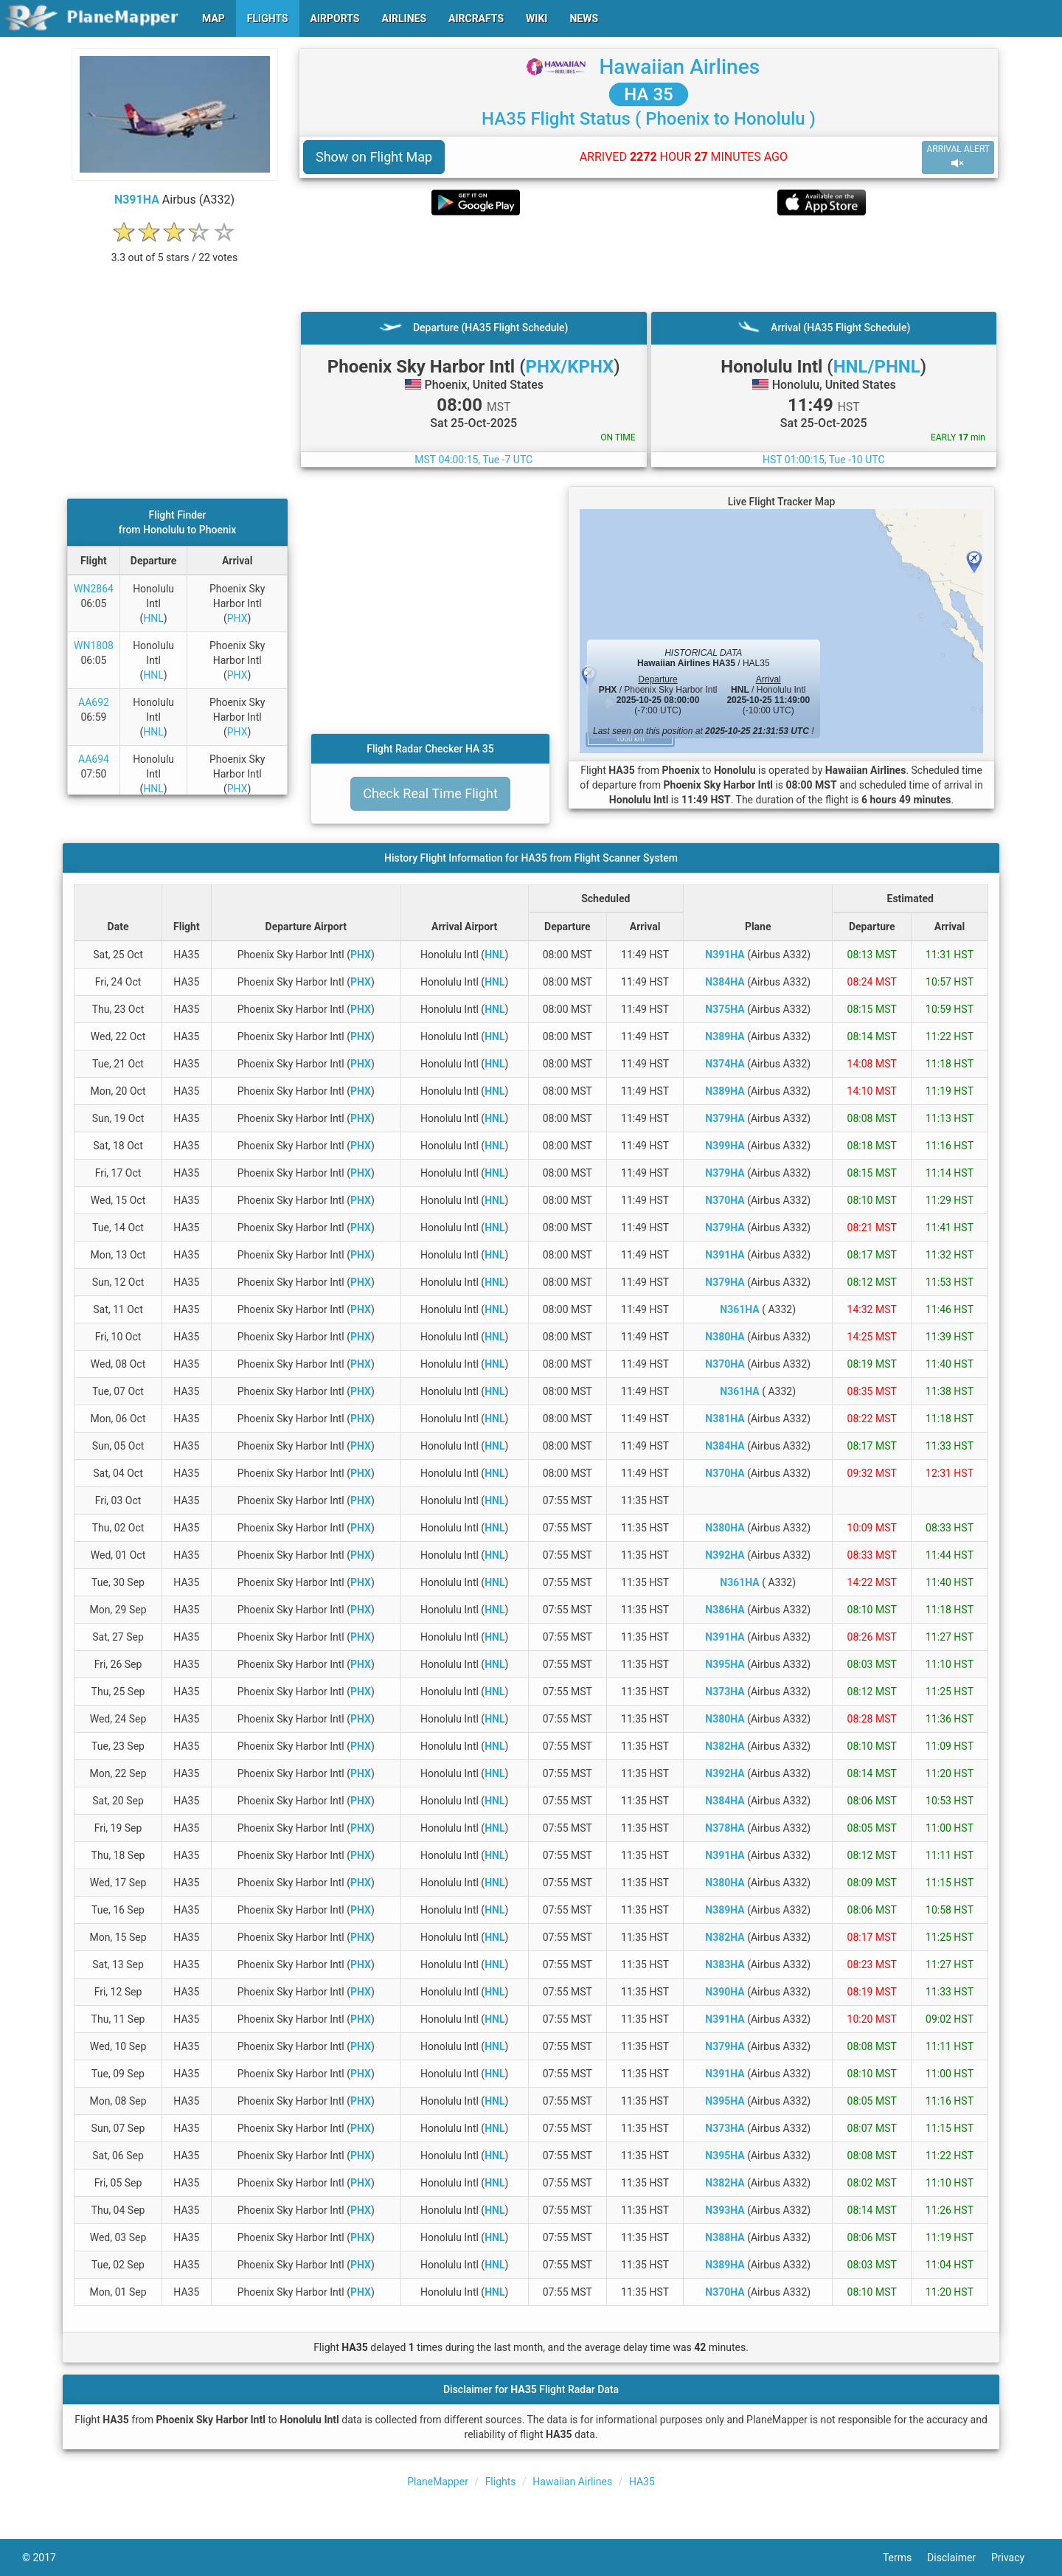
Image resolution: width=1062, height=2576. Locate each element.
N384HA (724, 982)
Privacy (1015, 2557)
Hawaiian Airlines (679, 67)
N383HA (724, 1964)
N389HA (724, 1036)
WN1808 (94, 645)
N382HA (724, 1746)
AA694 (93, 759)
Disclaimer (959, 2557)
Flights (500, 2481)
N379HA (724, 1118)
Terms (905, 2557)
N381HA (724, 1418)
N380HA (724, 1337)
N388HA (724, 2237)
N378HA (724, 1828)
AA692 (93, 702)
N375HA (724, 1009)
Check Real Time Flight (430, 793)
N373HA (724, 1691)
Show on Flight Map (374, 157)
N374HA (724, 1064)
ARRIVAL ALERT (958, 157)
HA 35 (648, 94)
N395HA (724, 1664)
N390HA (724, 1992)
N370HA (724, 1200)
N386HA (724, 1610)
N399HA (724, 1146)
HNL (153, 618)
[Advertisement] (649, 263)
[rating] (174, 249)
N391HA (136, 200)
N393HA (724, 2210)
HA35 (642, 2481)
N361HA (739, 1309)
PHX (237, 618)
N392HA (724, 1555)
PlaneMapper (437, 2481)
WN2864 (94, 589)
